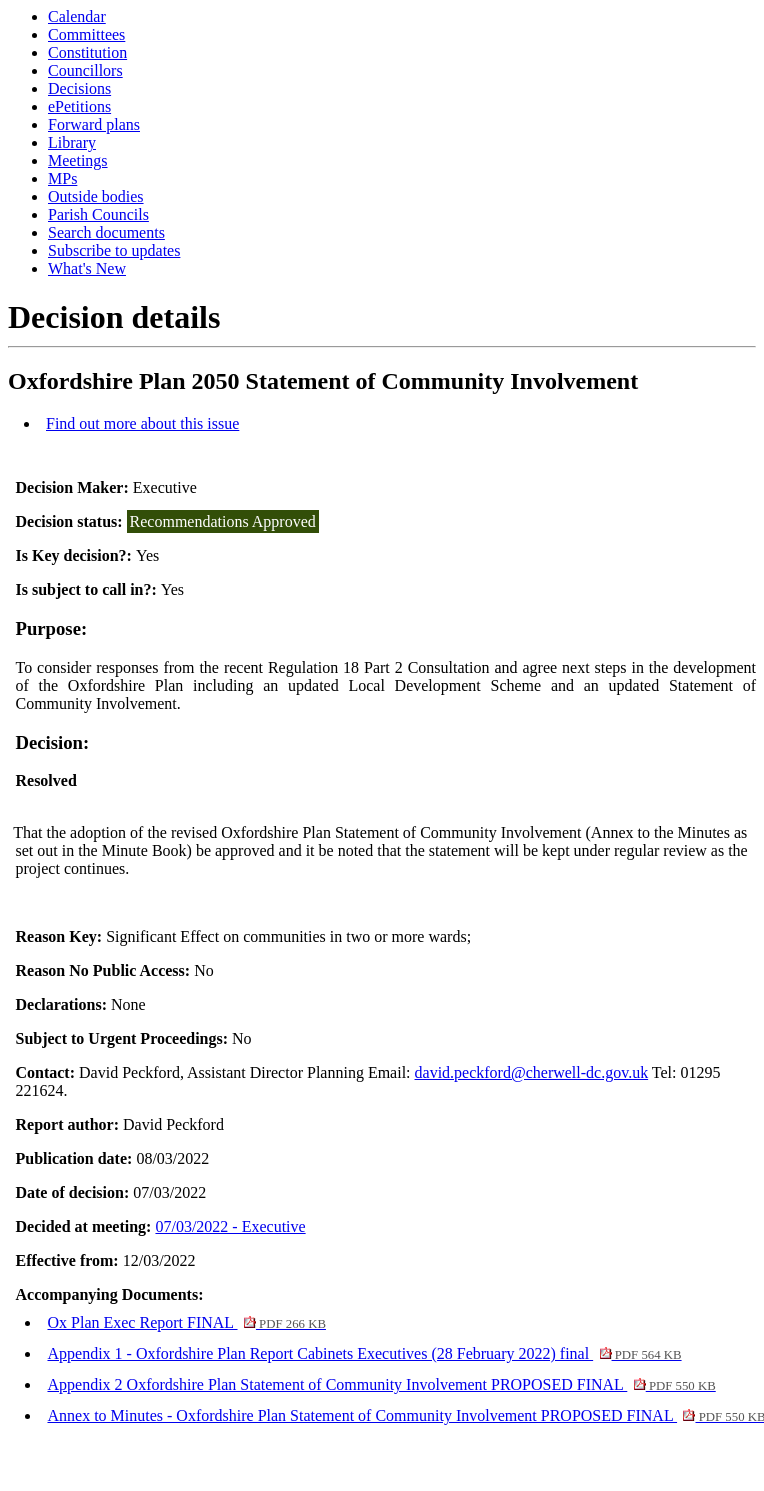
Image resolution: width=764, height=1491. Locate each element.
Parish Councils (98, 214)
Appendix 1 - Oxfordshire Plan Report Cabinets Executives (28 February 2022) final (364, 1353)
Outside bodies (96, 196)
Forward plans (94, 124)
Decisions (79, 88)
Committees (86, 34)
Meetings (78, 160)
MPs (62, 178)
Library (72, 142)
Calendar (77, 16)
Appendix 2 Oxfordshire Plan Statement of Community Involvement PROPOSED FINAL (381, 1384)
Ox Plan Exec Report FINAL (186, 1322)
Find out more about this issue (142, 423)
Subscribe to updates (114, 250)
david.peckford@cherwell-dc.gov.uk (532, 1072)
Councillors (85, 70)
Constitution (87, 52)
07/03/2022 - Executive (230, 1226)
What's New (87, 268)
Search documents (106, 232)
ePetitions (79, 106)
